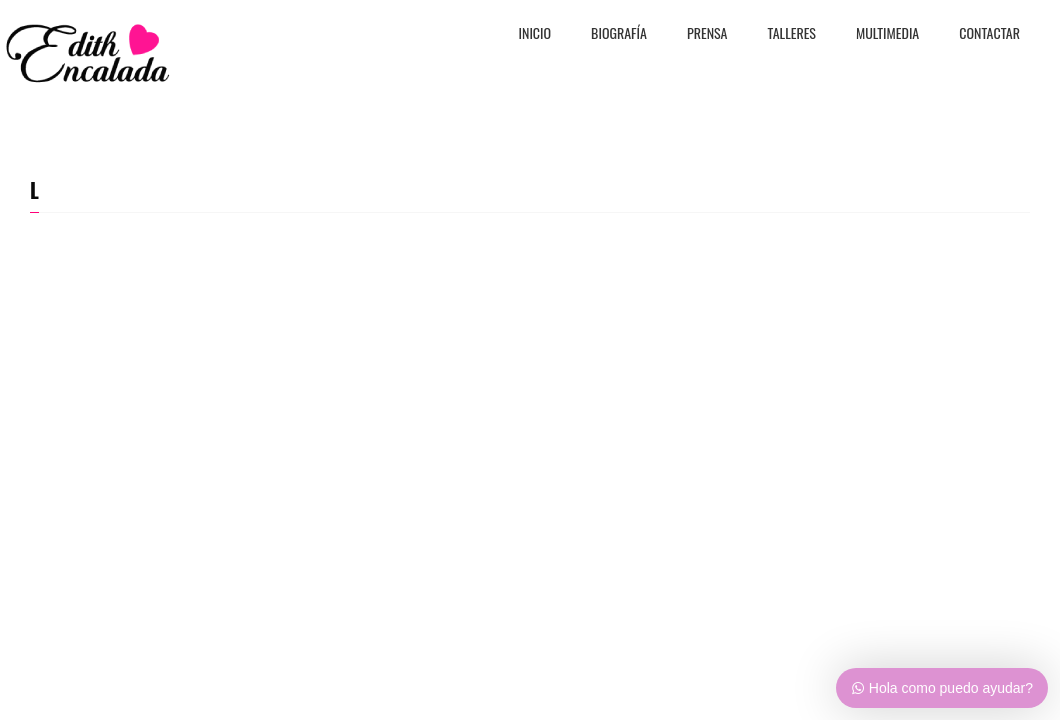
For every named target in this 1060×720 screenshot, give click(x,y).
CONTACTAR (989, 34)
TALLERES (792, 34)
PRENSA (707, 34)
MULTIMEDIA (887, 34)
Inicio (535, 34)
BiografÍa (619, 34)
